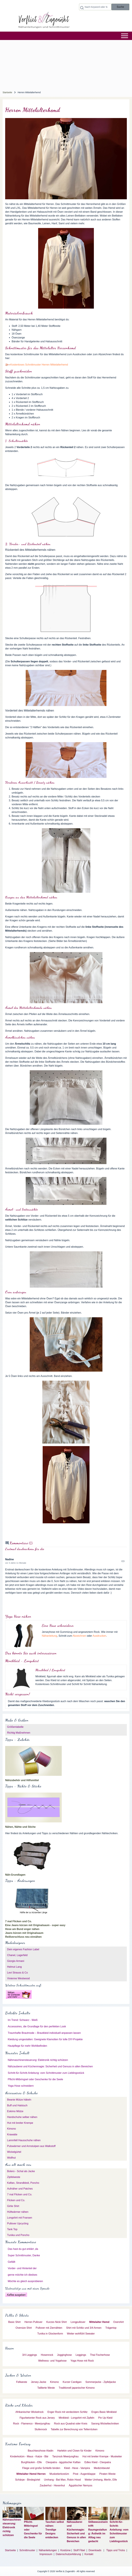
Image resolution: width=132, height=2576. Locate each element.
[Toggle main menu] (66, 36)
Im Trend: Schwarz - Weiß (23, 2020)
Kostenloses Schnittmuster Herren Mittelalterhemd (36, 364)
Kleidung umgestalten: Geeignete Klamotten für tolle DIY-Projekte (45, 2039)
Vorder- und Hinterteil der (22, 2268)
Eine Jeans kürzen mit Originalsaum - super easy (35, 1925)
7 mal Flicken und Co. (18, 1921)
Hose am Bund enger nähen (22, 1929)
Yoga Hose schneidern (21, 2085)
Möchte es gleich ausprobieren (25, 2281)
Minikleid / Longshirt (50, 1670)
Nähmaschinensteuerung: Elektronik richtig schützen (38, 2060)
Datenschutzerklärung (68, 2554)
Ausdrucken (99, 1635)
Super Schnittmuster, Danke (24, 2255)
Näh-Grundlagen (15, 1874)
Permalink (66, 1561)
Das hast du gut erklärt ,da (23, 2249)
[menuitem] (66, 2100)
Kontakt (88, 2554)
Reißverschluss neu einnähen (23, 1936)
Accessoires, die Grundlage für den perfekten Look (37, 2026)
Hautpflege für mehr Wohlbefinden (27, 2045)
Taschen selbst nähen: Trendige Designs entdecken (54, 2530)
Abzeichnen (79, 1635)
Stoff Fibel (79, 2550)
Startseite (7, 92)
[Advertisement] (66, 64)
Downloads (95, 2550)
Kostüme (65, 2550)
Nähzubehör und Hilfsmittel (22, 1780)
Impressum (45, 2554)
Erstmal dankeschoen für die (24, 1549)
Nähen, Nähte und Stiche (20, 1826)
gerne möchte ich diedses (22, 2274)
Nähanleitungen (48, 2550)
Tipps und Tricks (115, 2550)
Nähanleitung (49, 1635)
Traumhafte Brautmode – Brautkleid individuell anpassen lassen (44, 2033)
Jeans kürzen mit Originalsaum (24, 1933)
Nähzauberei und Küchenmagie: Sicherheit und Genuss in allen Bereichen (50, 2066)
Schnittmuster (27, 2550)
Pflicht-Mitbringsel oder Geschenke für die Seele (35, 2079)
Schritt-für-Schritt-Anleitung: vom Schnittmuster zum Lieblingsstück (46, 2073)
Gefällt (11, 2261)
